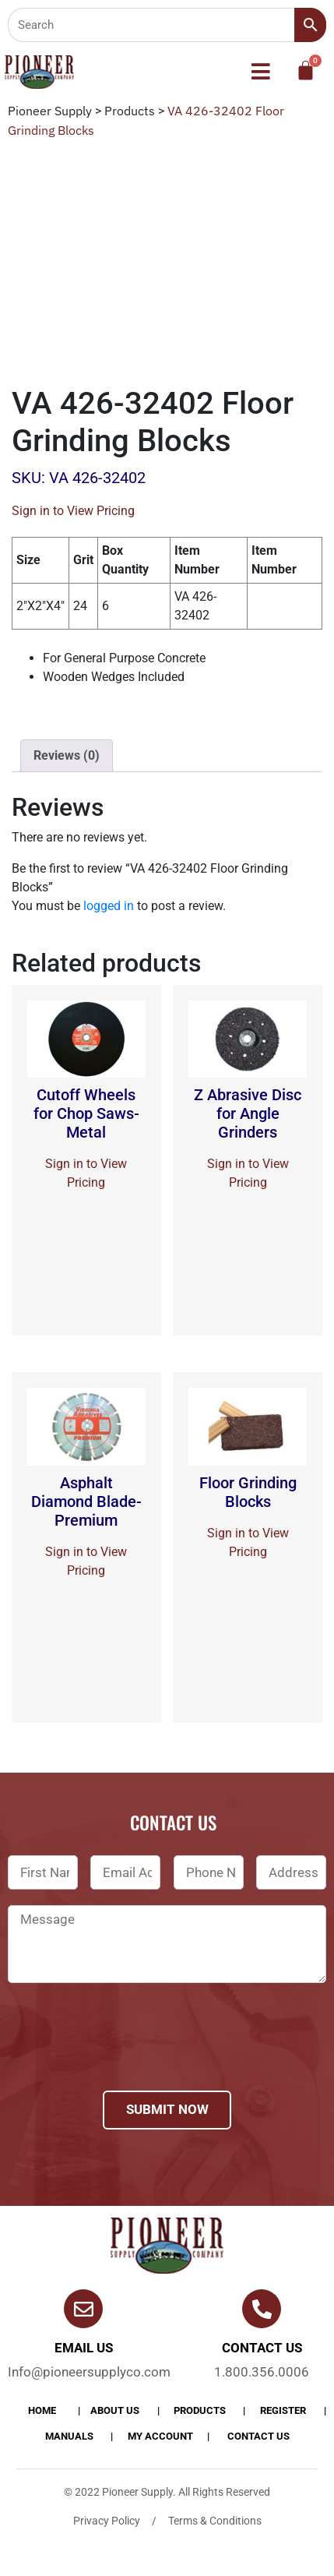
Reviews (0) (66, 755)
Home (42, 2410)
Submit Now (167, 2109)
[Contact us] (261, 2308)
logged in (108, 905)
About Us (114, 2410)
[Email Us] (83, 2308)
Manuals (69, 2436)
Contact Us (258, 2436)
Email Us (83, 2347)
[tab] (66, 755)
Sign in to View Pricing (73, 510)
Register (283, 2410)
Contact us (262, 2347)
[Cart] (305, 70)
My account (160, 2436)
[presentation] (126, 2057)
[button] (260, 71)
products (200, 2410)
